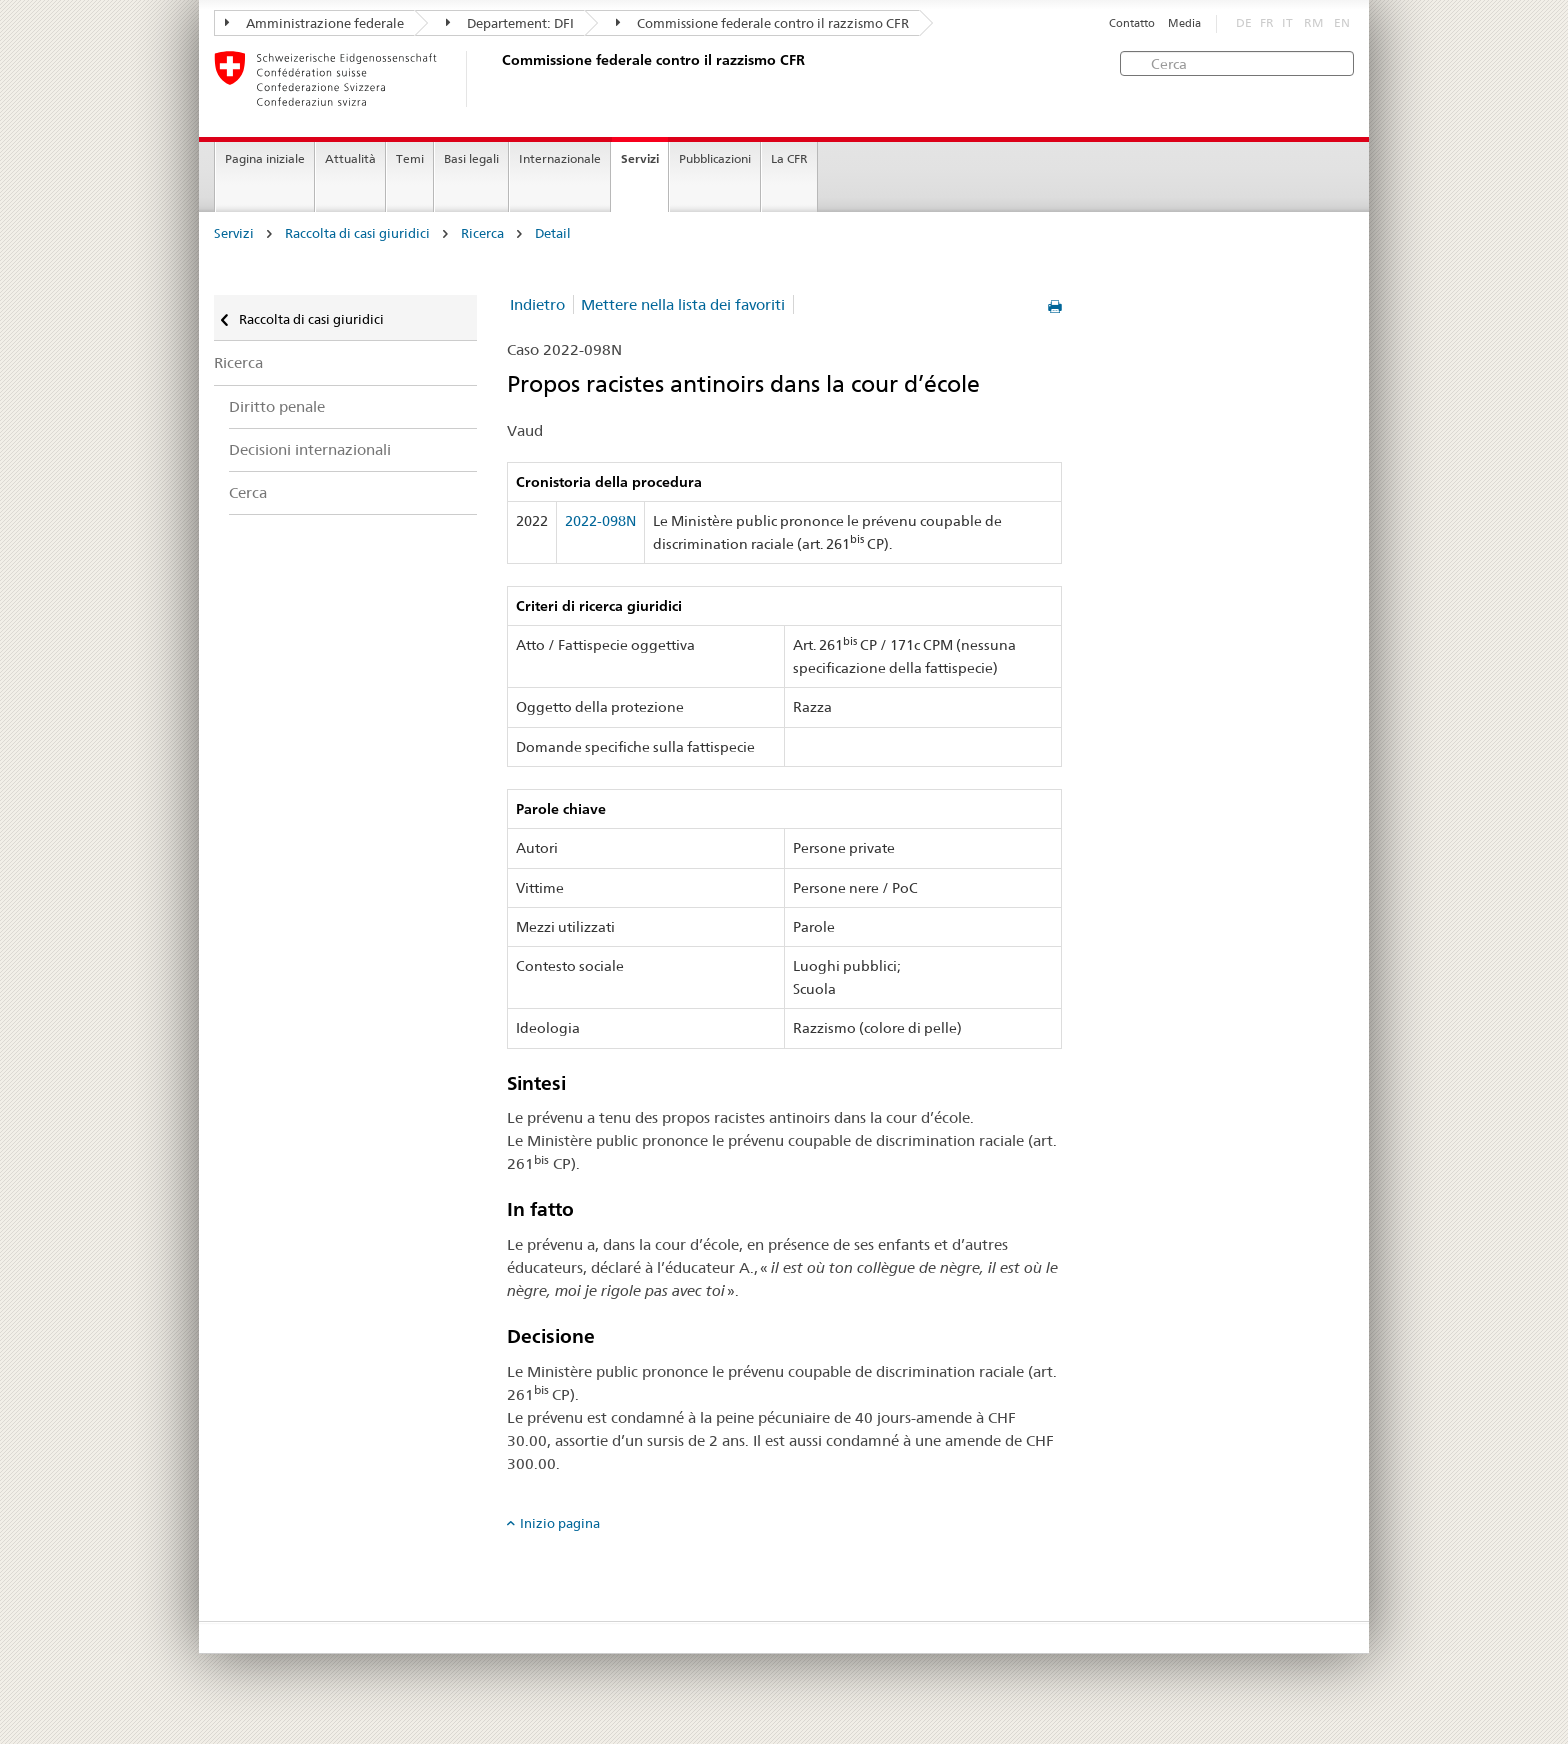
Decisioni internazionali (310, 449)
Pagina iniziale (265, 158)
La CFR (789, 158)
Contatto (1132, 23)
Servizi (640, 158)
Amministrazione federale (314, 23)
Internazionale (560, 158)
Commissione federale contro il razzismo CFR (762, 23)
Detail (553, 233)
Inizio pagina (560, 1523)
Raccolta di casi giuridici (357, 233)
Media (1184, 23)
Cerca (248, 492)
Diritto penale (277, 406)
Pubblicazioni (715, 158)
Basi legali (471, 158)
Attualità (350, 158)
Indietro (537, 304)
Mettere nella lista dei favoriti (683, 304)
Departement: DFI (510, 23)
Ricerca (482, 233)
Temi (410, 158)
